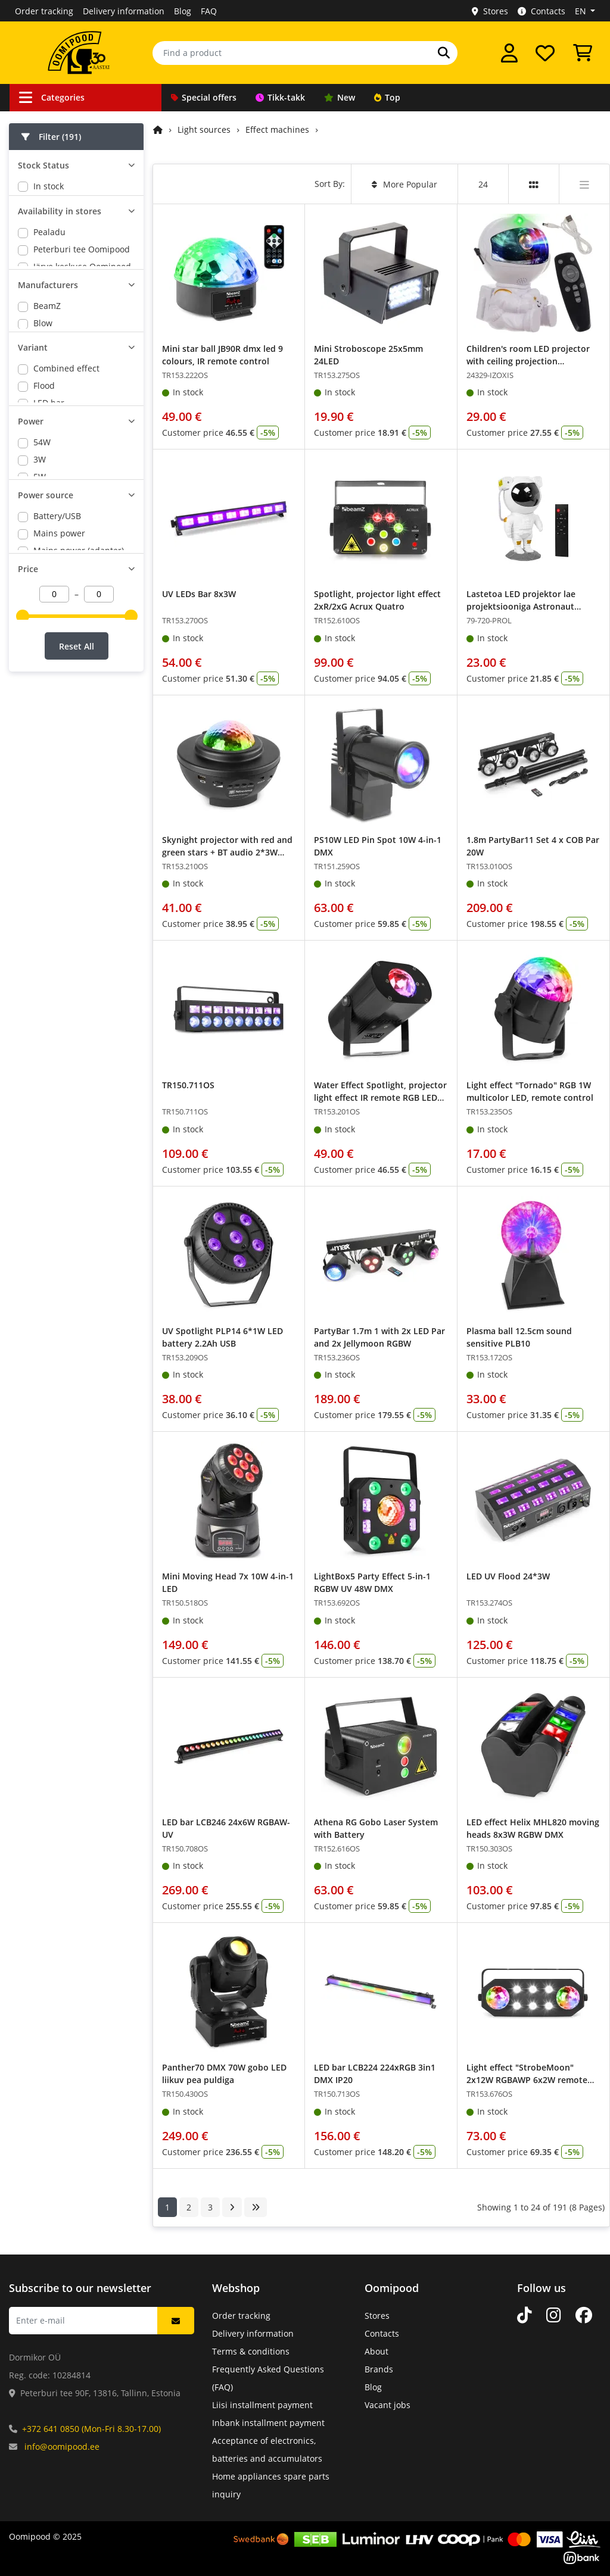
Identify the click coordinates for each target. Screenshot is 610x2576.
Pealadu (49, 274)
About (376, 2351)
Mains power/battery (75, 821)
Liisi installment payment (262, 2404)
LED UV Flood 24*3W (508, 1576)
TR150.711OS (188, 1085)
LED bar (48, 548)
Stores (490, 11)
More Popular (404, 184)
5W (39, 687)
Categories (52, 97)
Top (387, 97)
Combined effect (66, 513)
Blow (42, 408)
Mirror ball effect (67, 582)
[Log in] (509, 53)
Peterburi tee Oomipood (81, 291)
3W (39, 670)
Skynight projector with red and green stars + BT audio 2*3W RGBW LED (227, 852)
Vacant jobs (387, 2404)
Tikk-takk (280, 97)
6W (39, 704)
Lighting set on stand (75, 565)
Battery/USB (57, 769)
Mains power (59, 786)
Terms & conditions (251, 2351)
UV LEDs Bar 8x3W (199, 593)
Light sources (204, 129)
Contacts (541, 11)
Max (41, 442)
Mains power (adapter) (78, 804)
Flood (44, 530)
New (339, 97)
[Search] (444, 53)
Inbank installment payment (268, 2422)
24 (483, 184)
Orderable (53, 203)
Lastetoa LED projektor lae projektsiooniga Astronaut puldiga (520, 606)
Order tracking (44, 11)
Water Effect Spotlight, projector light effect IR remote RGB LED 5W (380, 1097)
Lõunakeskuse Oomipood (83, 326)
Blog (182, 11)
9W (39, 721)
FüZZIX (46, 425)
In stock (48, 186)
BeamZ (47, 390)
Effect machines (277, 129)
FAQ (209, 11)
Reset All (76, 952)
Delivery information (123, 11)
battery (47, 838)
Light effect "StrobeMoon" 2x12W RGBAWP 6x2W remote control (526, 2080)
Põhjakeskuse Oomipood (82, 343)
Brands (379, 2369)
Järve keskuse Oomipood (82, 308)
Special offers (203, 97)
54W (42, 652)
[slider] (22, 912)
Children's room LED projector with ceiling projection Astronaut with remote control (529, 361)
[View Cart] (582, 53)
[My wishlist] (545, 53)
